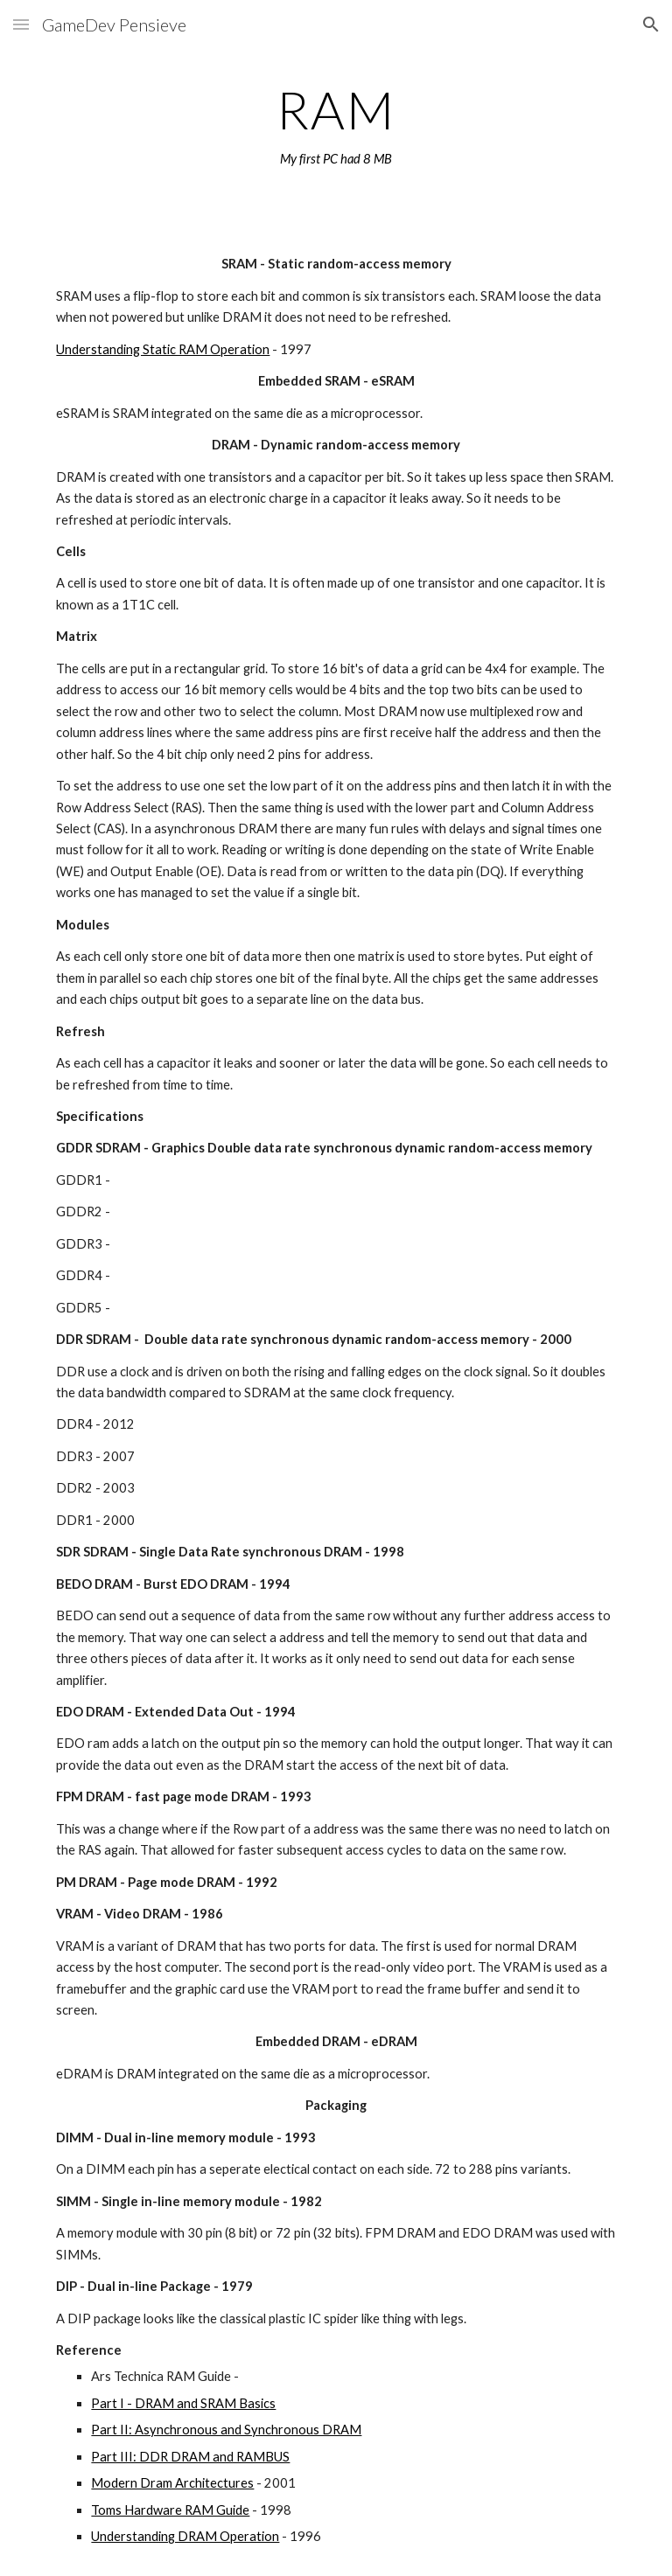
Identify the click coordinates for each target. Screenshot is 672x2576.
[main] (335, 125)
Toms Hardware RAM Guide (170, 2510)
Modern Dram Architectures (172, 2482)
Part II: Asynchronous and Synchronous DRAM (226, 2429)
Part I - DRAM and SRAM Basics (183, 2403)
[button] (21, 24)
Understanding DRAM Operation (185, 2536)
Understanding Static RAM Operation (163, 349)
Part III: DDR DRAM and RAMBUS (190, 2456)
